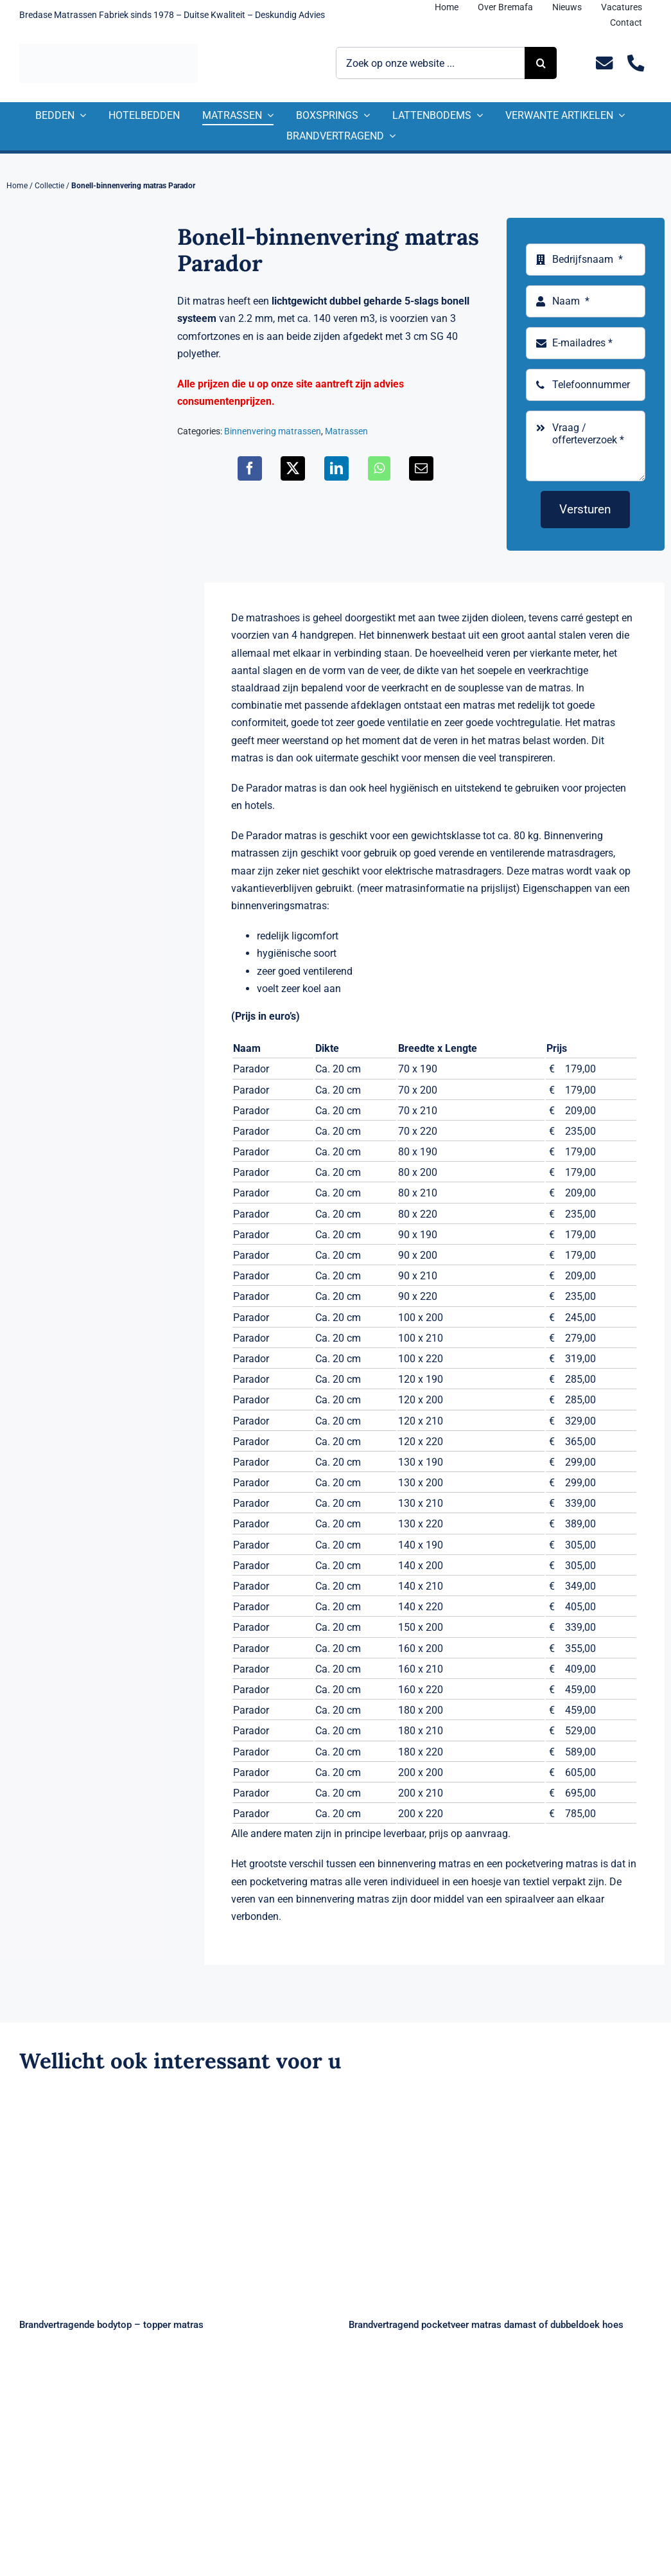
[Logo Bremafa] (108, 48)
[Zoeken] (541, 63)
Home (17, 185)
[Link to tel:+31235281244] (636, 63)
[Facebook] (249, 468)
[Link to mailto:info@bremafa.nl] (604, 63)
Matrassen (346, 431)
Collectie (49, 185)
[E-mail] (421, 468)
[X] (292, 468)
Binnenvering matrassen (272, 431)
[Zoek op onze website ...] (430, 63)
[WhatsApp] (379, 468)
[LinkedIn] (336, 468)
